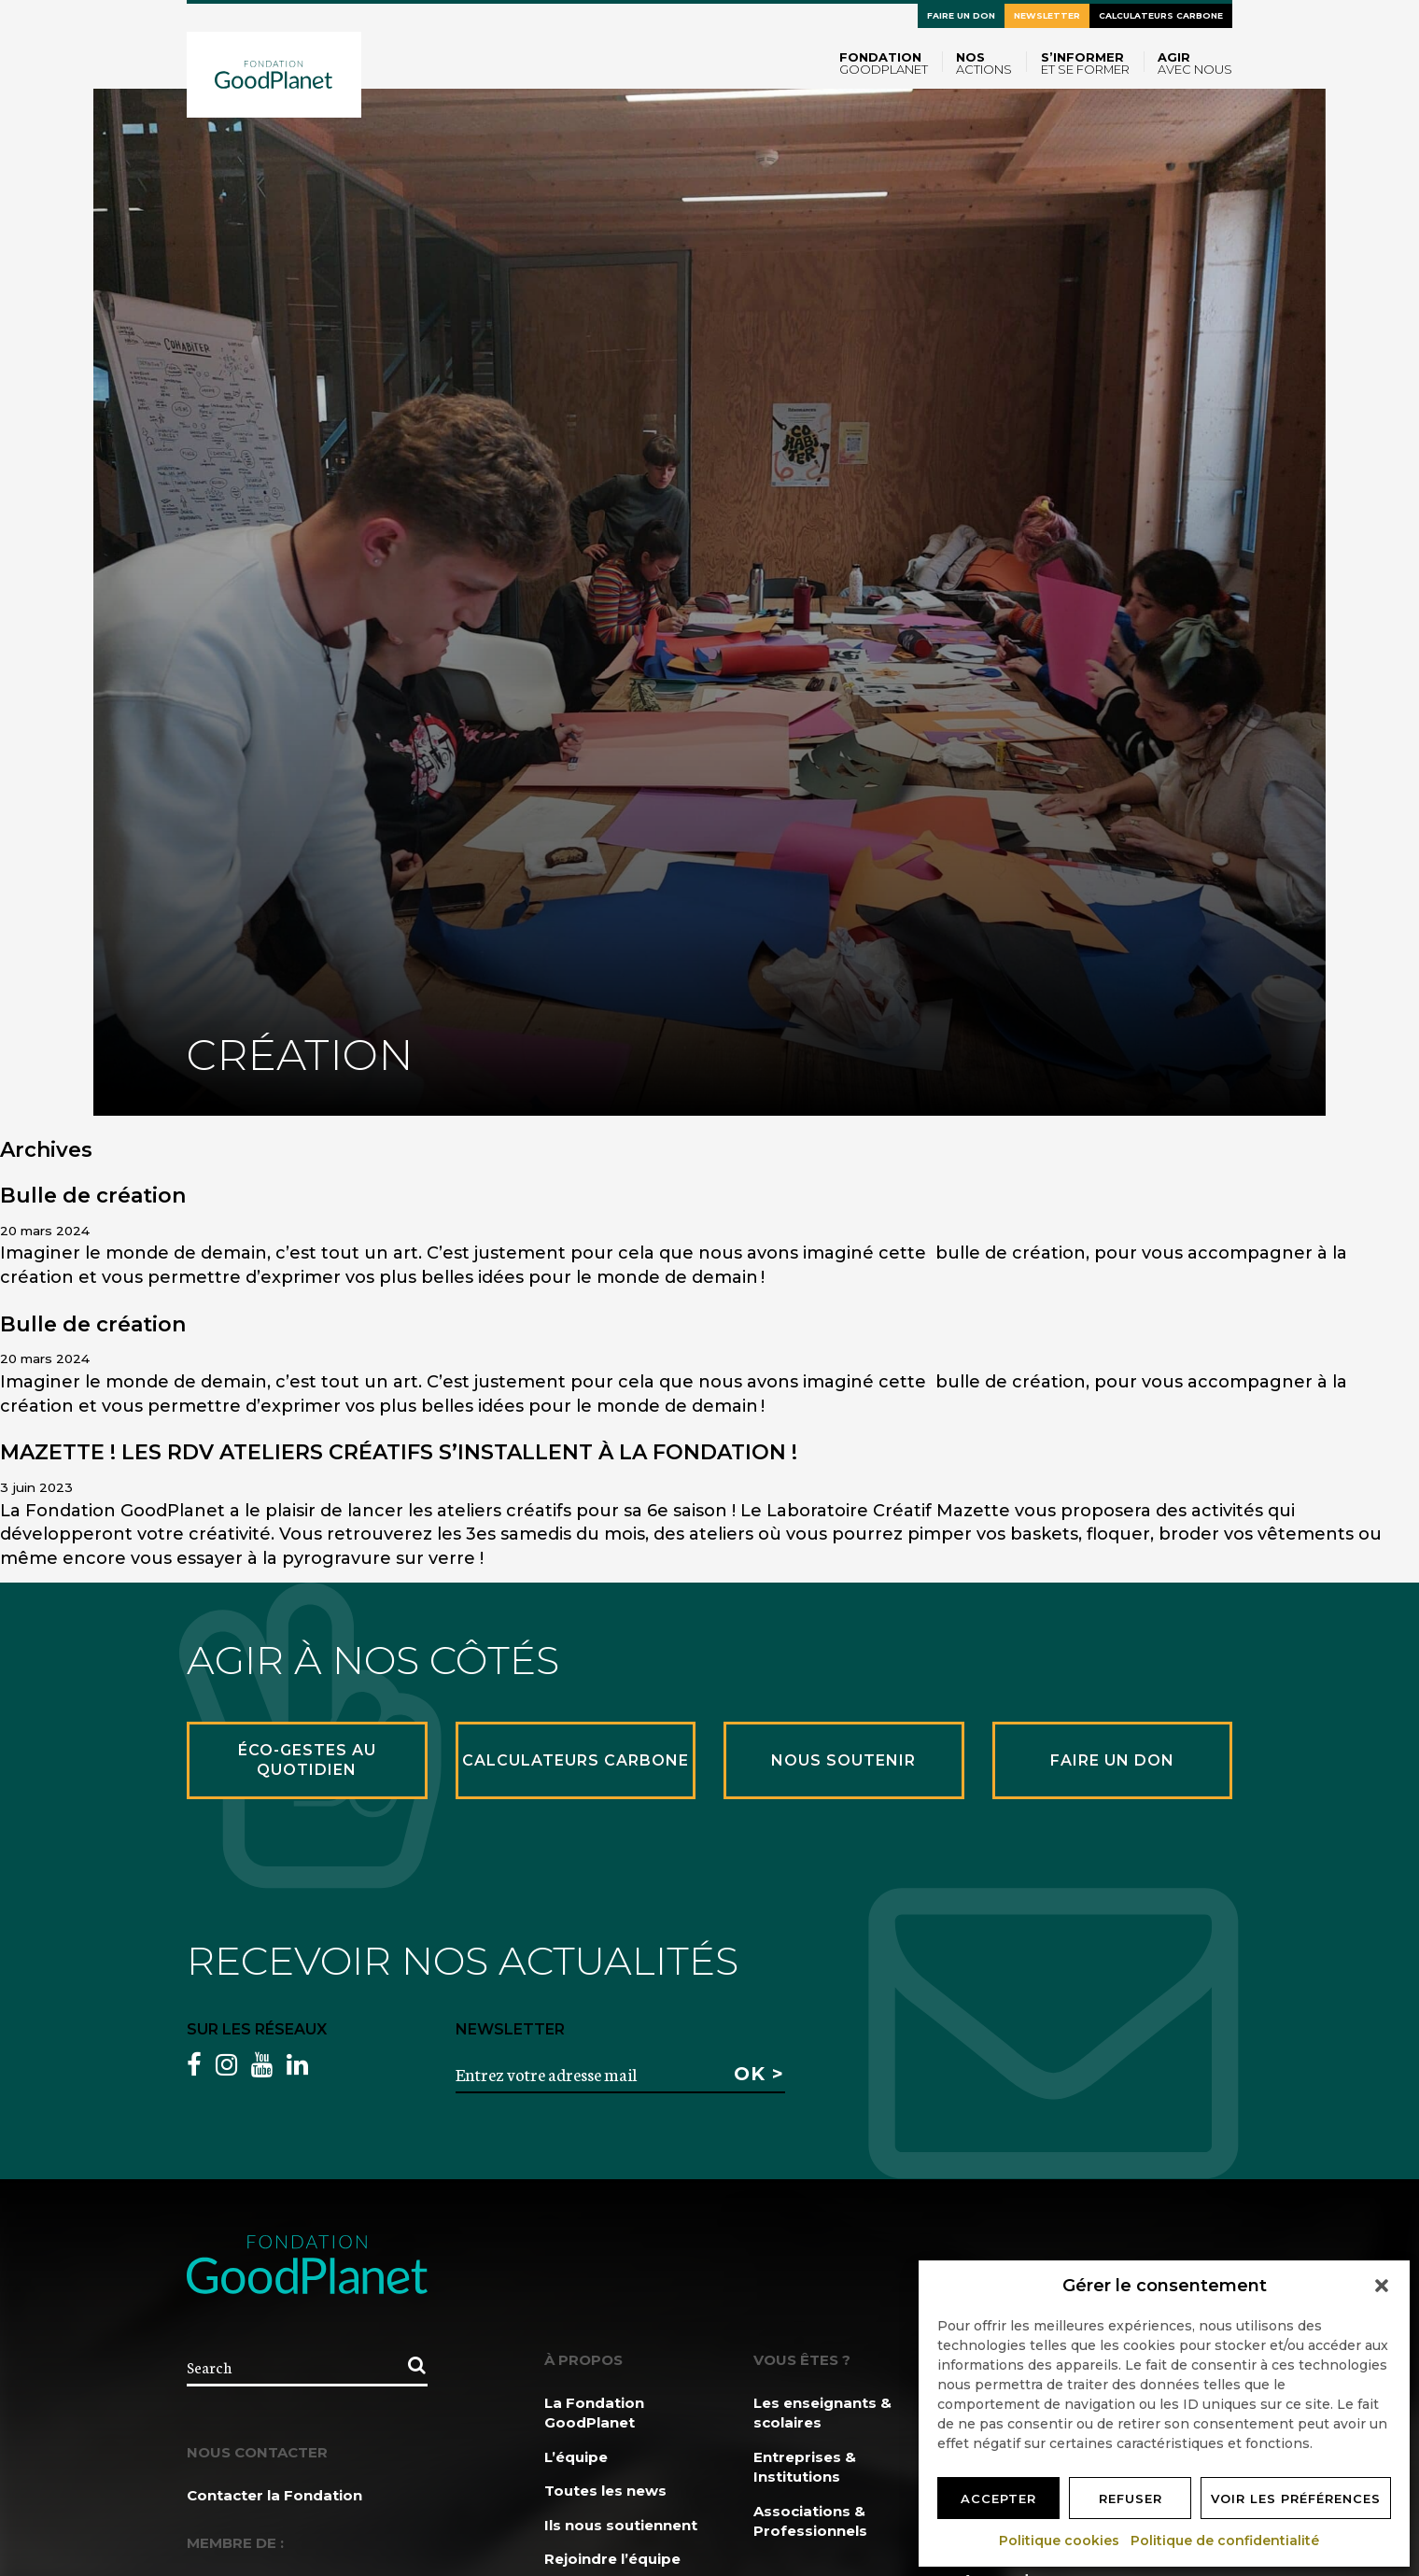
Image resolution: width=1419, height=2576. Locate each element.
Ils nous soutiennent (620, 2525)
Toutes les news (605, 2490)
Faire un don (961, 15)
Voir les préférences (1296, 2498)
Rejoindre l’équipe (612, 2559)
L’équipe (576, 2457)
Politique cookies (1060, 2540)
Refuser (1130, 2498)
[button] (1381, 2285)
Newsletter (1047, 15)
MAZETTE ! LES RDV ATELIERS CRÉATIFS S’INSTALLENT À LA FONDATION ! (398, 1452)
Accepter (998, 2498)
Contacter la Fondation (274, 2495)
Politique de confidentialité (1226, 2540)
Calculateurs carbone (1161, 15)
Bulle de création (93, 1195)
